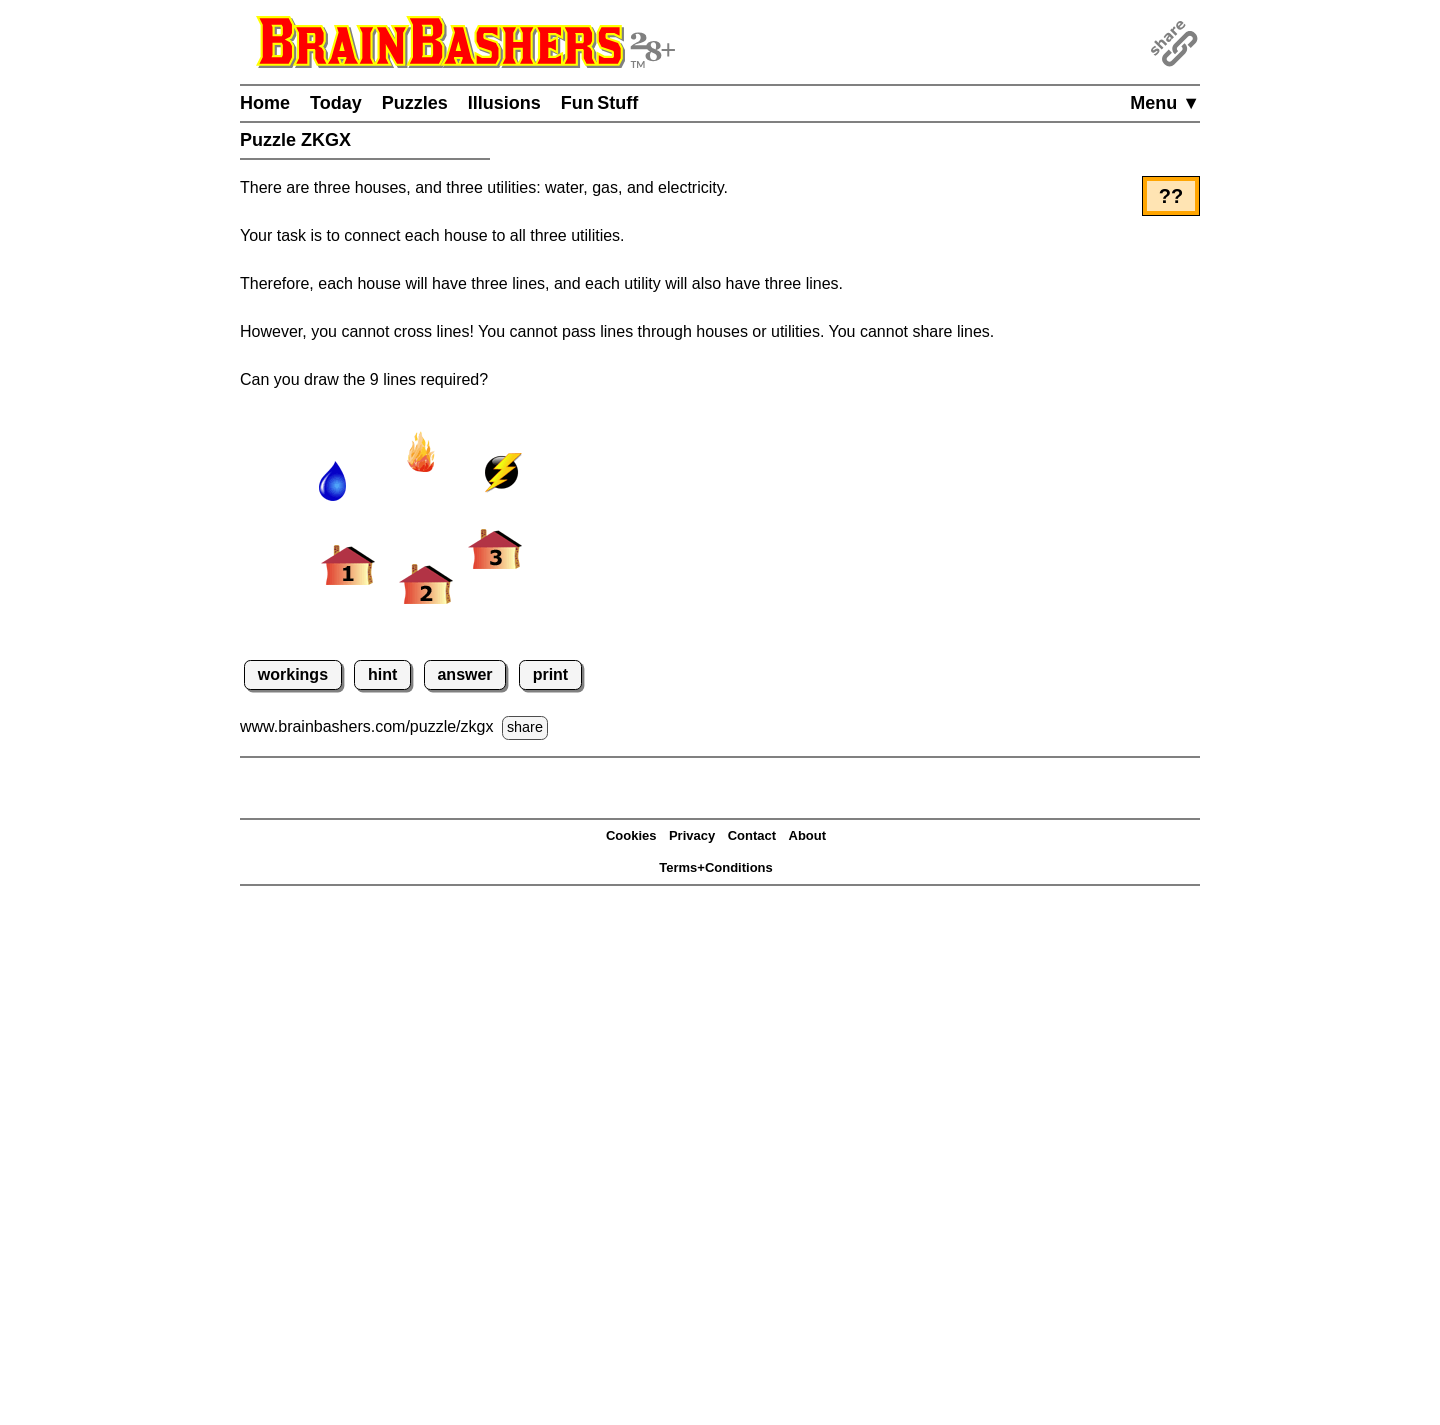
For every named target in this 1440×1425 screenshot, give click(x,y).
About (808, 835)
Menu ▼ (1165, 103)
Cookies (631, 835)
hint (382, 674)
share (525, 727)
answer (464, 674)
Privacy (692, 835)
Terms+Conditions (716, 867)
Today (336, 103)
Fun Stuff (600, 103)
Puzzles (415, 103)
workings (293, 674)
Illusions (504, 103)
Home (265, 103)
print (551, 674)
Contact (752, 835)
